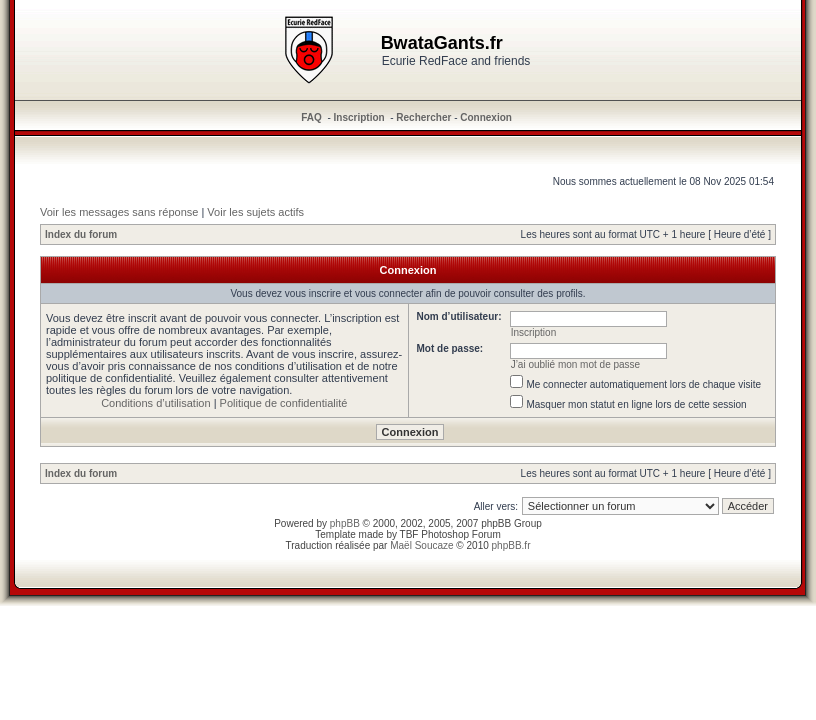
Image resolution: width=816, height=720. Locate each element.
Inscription (359, 117)
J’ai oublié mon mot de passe (576, 364)
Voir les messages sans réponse (119, 212)
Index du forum (81, 234)
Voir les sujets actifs (255, 212)
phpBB (345, 523)
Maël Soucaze (421, 545)
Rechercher (423, 117)
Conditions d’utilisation (155, 403)
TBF (409, 534)
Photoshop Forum (461, 534)
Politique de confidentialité (284, 403)
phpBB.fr (511, 545)
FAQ (311, 117)
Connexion (486, 117)
